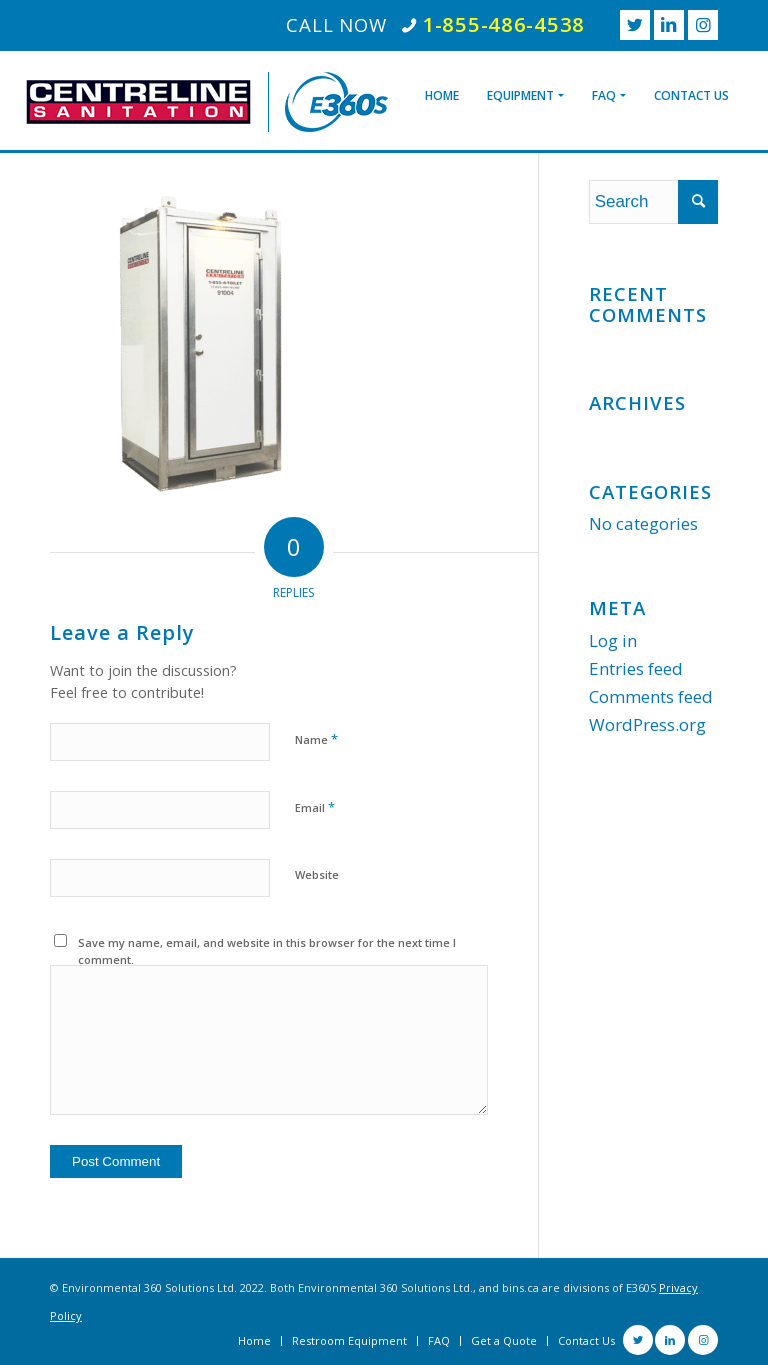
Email (315, 807)
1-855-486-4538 (503, 24)
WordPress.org (647, 724)
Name (316, 739)
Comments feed (651, 696)
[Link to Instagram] (703, 25)
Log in (613, 640)
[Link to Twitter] (635, 25)
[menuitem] (442, 81)
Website (317, 874)
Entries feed (636, 668)
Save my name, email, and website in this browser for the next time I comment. (267, 951)
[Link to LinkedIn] (669, 25)
